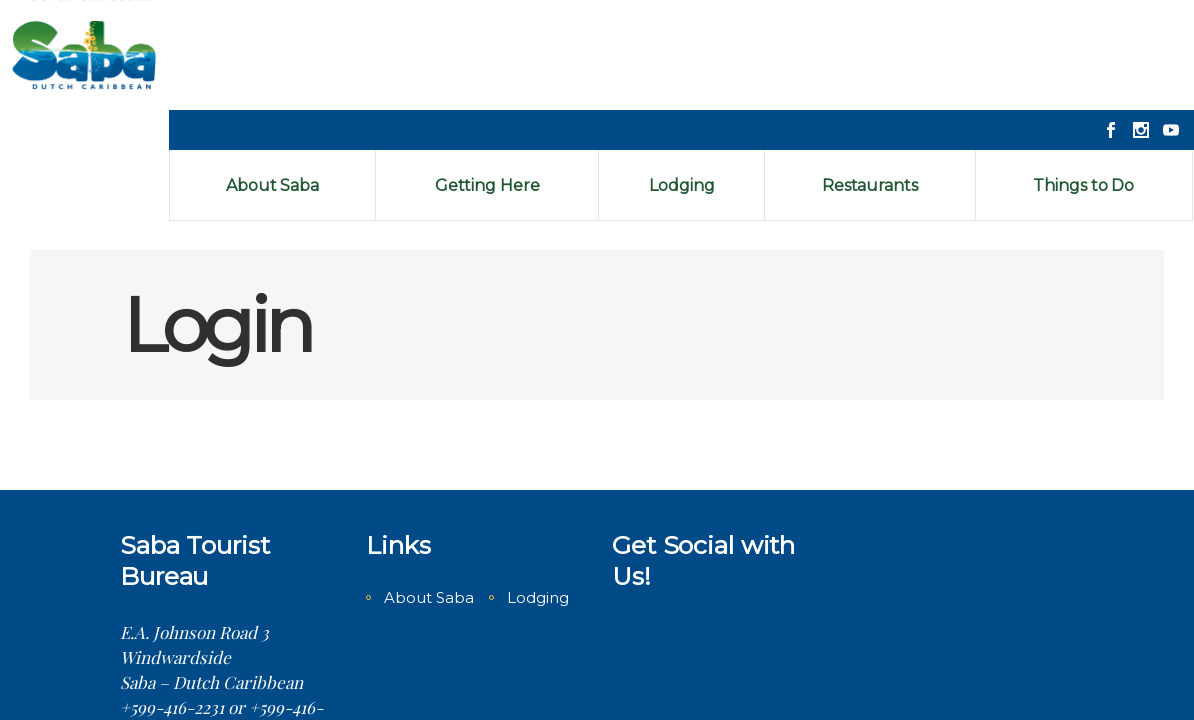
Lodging (538, 487)
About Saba (429, 487)
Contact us (160, 647)
